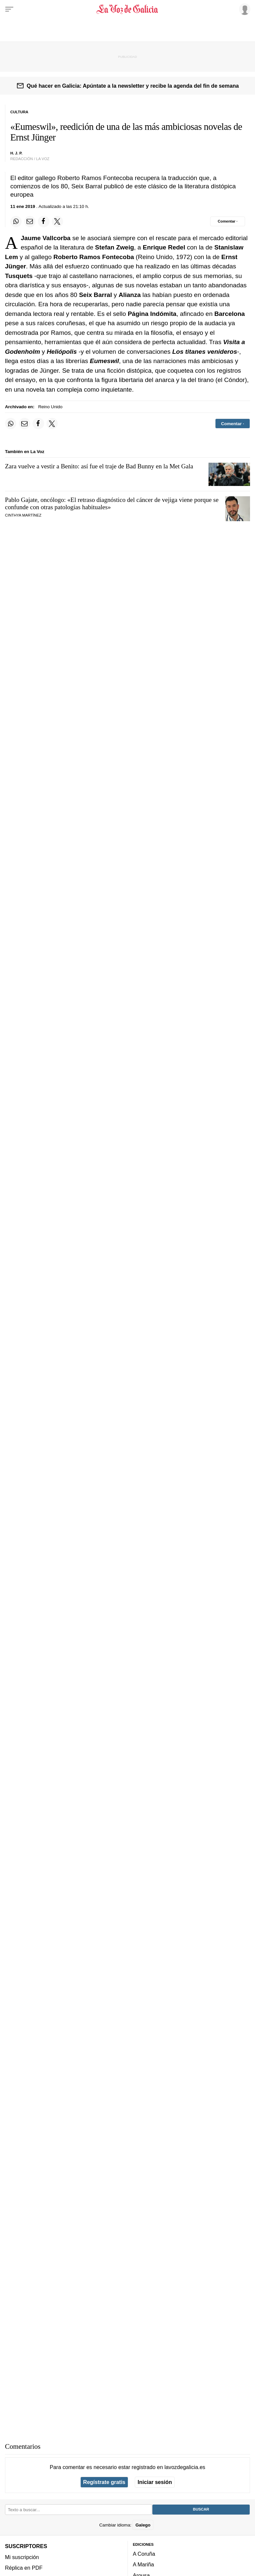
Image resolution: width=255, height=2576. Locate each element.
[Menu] (9, 9)
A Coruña (144, 2554)
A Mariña (143, 2564)
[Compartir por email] (30, 221)
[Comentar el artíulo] (227, 221)
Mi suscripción (22, 2557)
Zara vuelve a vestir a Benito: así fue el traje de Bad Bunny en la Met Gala (99, 466)
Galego (142, 2524)
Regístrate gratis (104, 2482)
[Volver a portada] (127, 9)
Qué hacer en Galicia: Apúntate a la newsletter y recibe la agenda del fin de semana (133, 86)
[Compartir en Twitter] (57, 221)
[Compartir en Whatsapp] (16, 221)
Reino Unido (50, 406)
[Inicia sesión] (244, 9)
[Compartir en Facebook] (43, 221)
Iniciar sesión (155, 2482)
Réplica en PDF (23, 2568)
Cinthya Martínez (23, 515)
